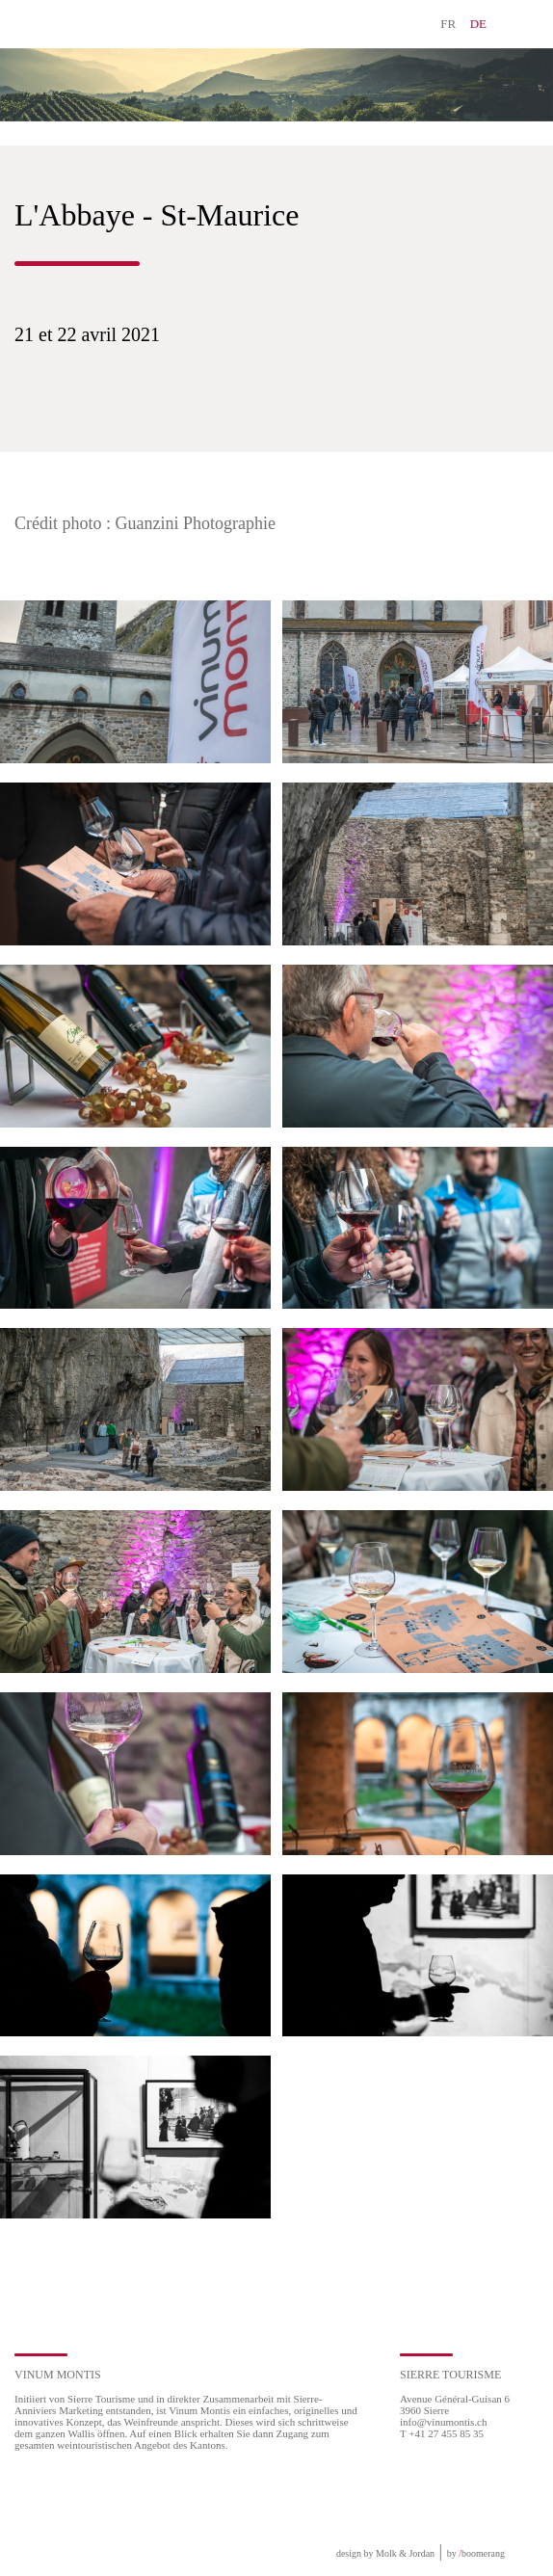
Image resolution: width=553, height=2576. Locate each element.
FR (448, 23)
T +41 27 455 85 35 (442, 2433)
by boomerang (476, 2553)
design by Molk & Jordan (385, 2553)
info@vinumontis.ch (443, 2422)
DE (478, 23)
